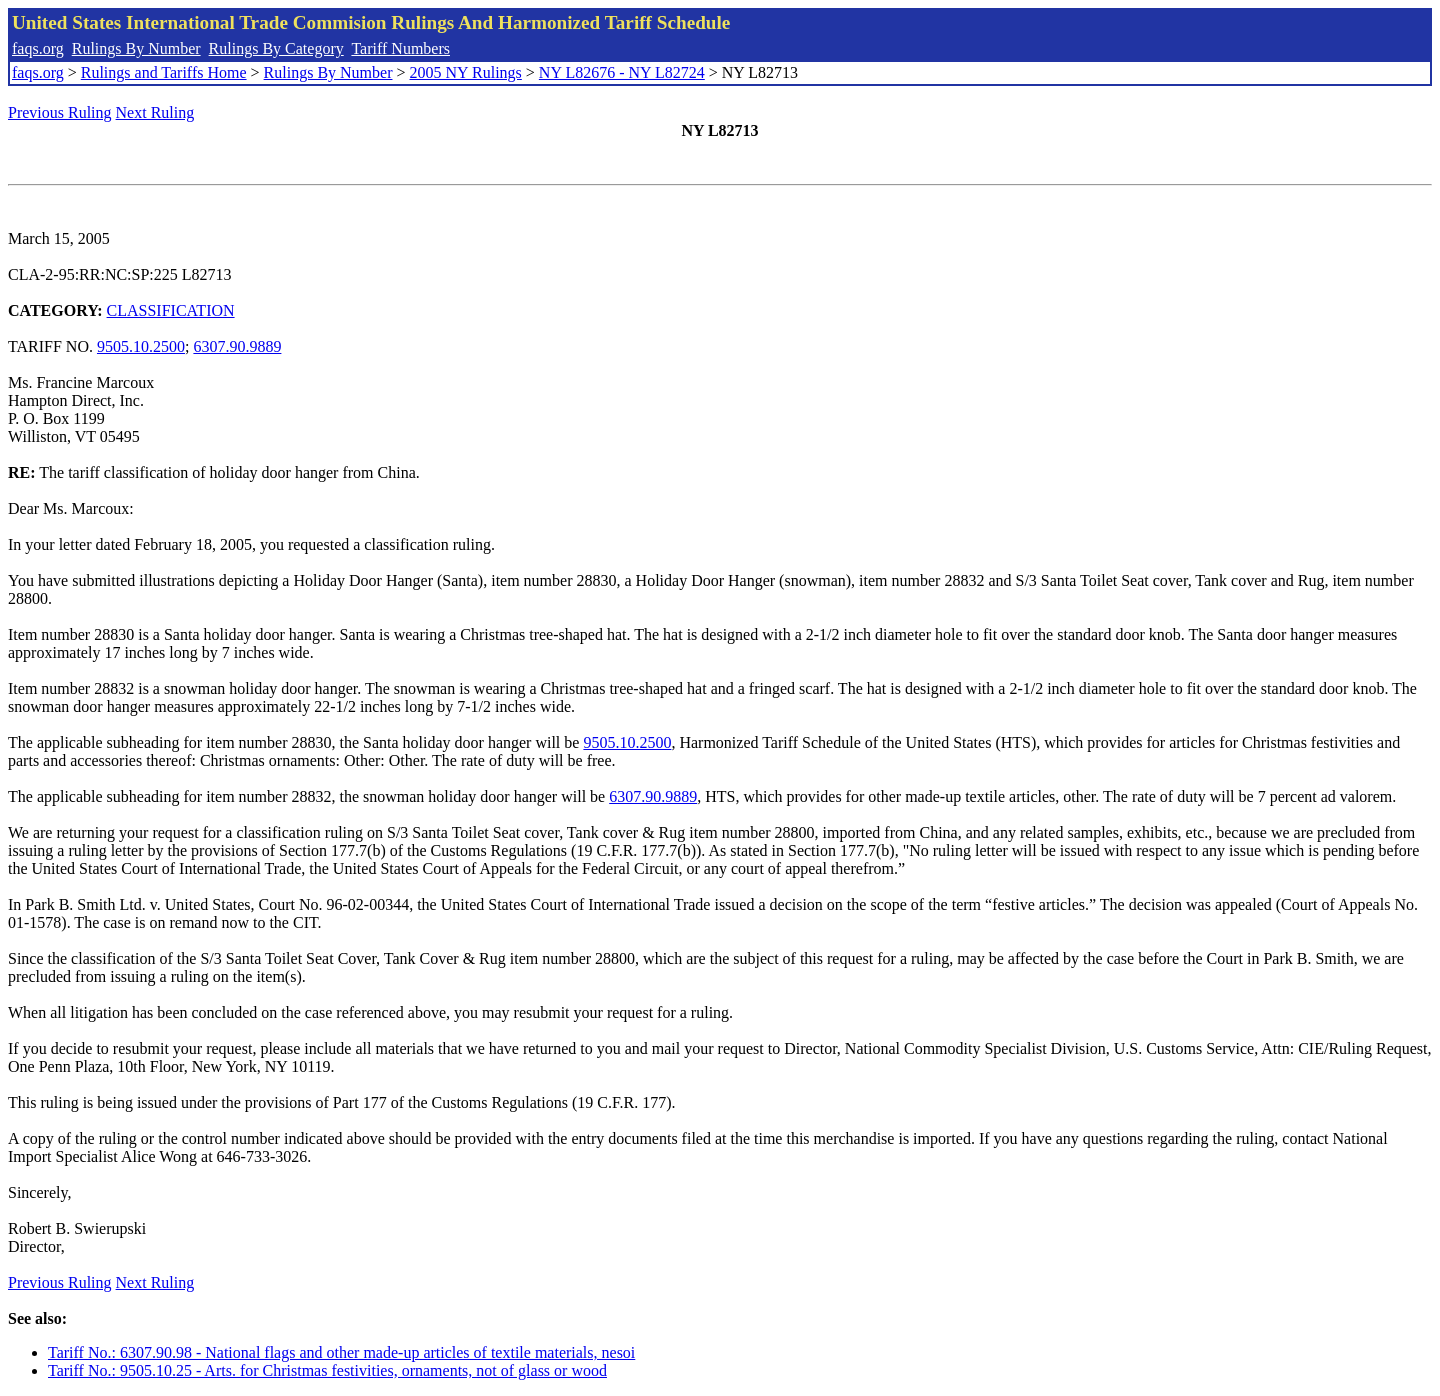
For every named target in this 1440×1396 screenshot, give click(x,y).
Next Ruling (155, 112)
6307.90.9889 (237, 346)
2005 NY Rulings (466, 72)
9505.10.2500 (141, 346)
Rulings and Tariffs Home (164, 72)
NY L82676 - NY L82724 (622, 72)
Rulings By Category (276, 48)
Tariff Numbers (400, 48)
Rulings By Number (136, 48)
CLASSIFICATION (171, 310)
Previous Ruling (60, 112)
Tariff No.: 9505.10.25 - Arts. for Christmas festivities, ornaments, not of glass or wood (327, 1370)
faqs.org (38, 48)
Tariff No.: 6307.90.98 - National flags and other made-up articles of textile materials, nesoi (341, 1352)
